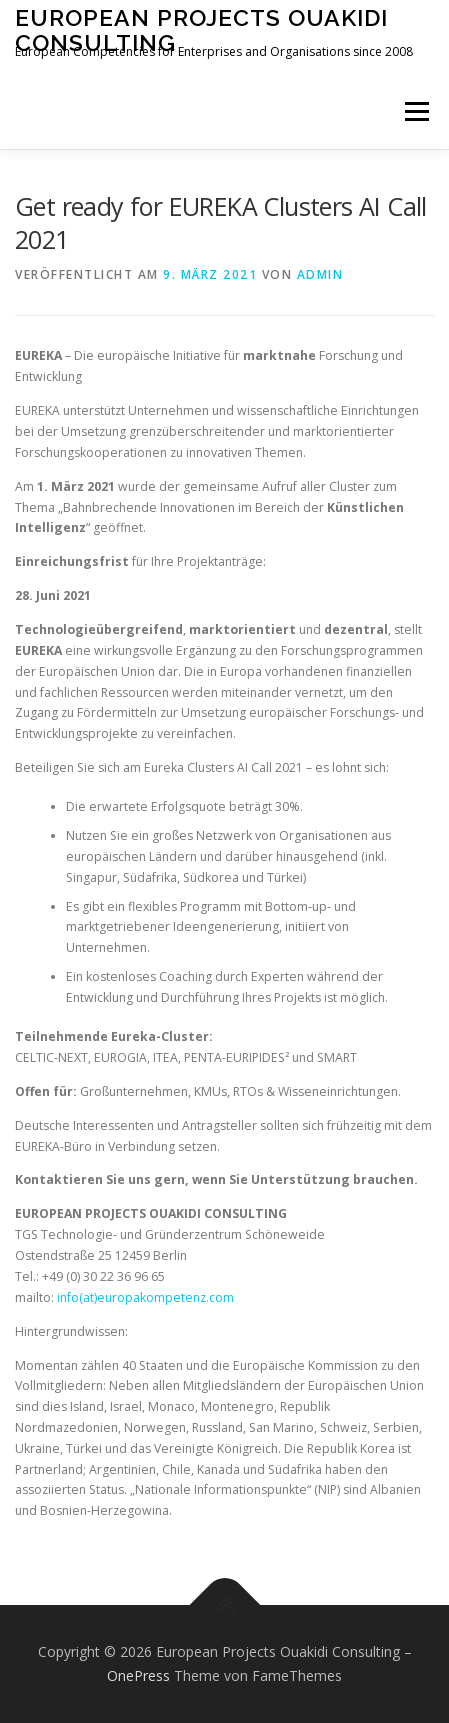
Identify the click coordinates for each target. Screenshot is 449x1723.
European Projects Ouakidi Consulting (201, 29)
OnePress (138, 1675)
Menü (415, 111)
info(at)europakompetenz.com (145, 1297)
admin (320, 274)
